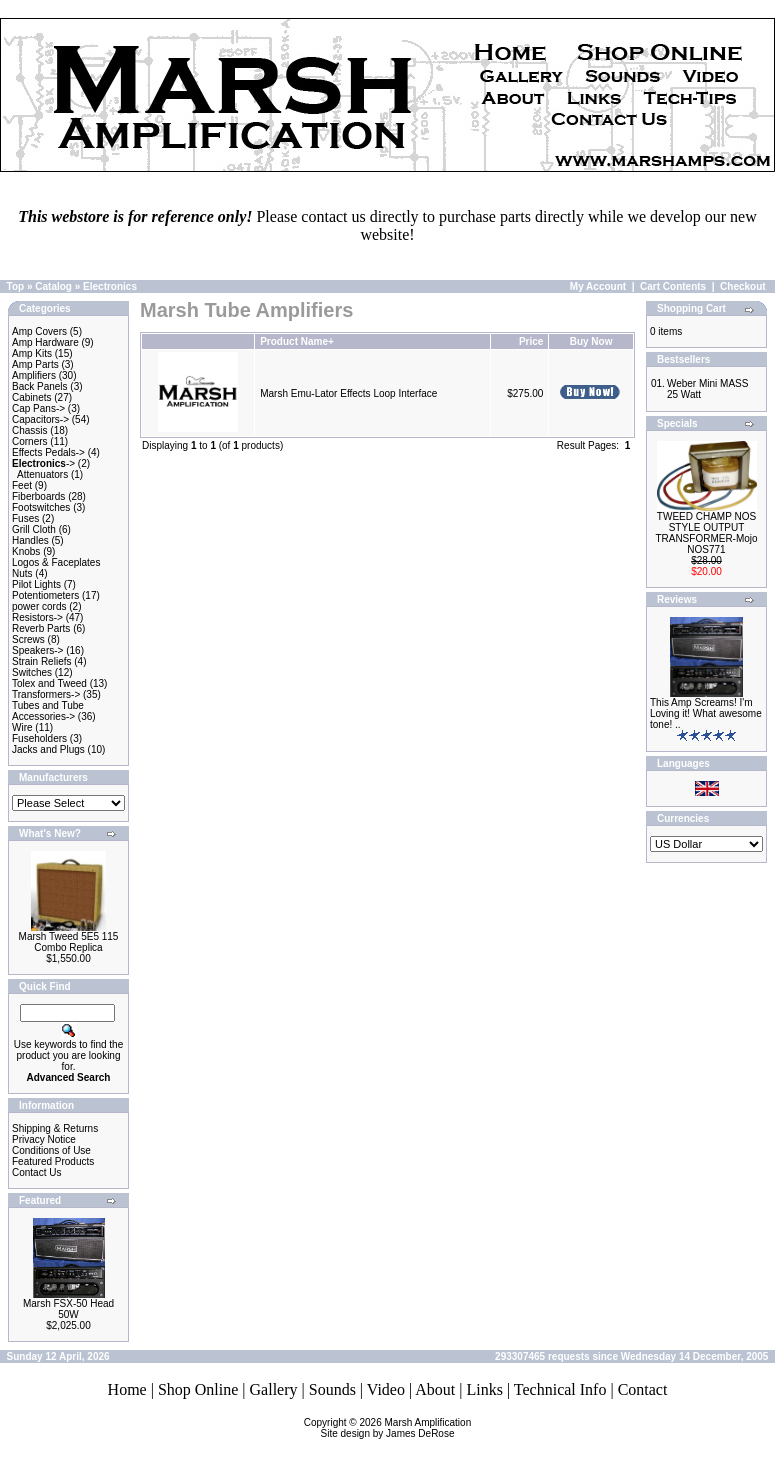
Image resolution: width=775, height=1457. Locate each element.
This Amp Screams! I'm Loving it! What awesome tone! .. (706, 713)
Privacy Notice (44, 1139)
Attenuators (42, 474)
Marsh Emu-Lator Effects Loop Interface (348, 393)
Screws (28, 639)
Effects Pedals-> (48, 452)
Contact (643, 1389)
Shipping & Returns (55, 1128)
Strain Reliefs (41, 661)
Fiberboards (38, 496)
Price (531, 341)
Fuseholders (39, 738)
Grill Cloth (34, 529)
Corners (30, 441)
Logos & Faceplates (56, 562)
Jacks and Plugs (48, 749)
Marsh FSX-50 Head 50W (68, 1309)
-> (43, 463)
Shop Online (198, 1389)
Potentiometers (45, 595)
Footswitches (41, 507)
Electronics (110, 286)
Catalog (53, 286)
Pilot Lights (36, 584)
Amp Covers (39, 331)
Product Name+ (297, 341)
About (435, 1389)
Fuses (25, 518)
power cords (39, 606)
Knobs (26, 551)
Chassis (30, 430)
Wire (22, 727)
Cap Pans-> (38, 408)
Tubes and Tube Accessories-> (48, 711)
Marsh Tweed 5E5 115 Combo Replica (69, 942)
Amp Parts (35, 364)
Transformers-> (46, 694)
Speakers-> (37, 650)
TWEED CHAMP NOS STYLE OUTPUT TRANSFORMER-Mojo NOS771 (706, 533)
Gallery (274, 1389)
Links (484, 1389)
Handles (30, 540)
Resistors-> (37, 617)
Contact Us (36, 1172)
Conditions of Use (51, 1150)
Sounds (332, 1389)
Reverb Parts (41, 628)
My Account (598, 286)
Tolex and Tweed (49, 683)
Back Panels (40, 386)
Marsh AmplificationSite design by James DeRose (396, 1428)
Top (16, 286)
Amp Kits (32, 353)
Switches (32, 672)
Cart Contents (673, 286)
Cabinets (31, 397)
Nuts (22, 573)
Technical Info (560, 1389)
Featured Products (53, 1161)
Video (386, 1389)
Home (127, 1389)
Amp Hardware (45, 342)
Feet (22, 485)
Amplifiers (34, 375)
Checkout (743, 286)
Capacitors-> (40, 419)
